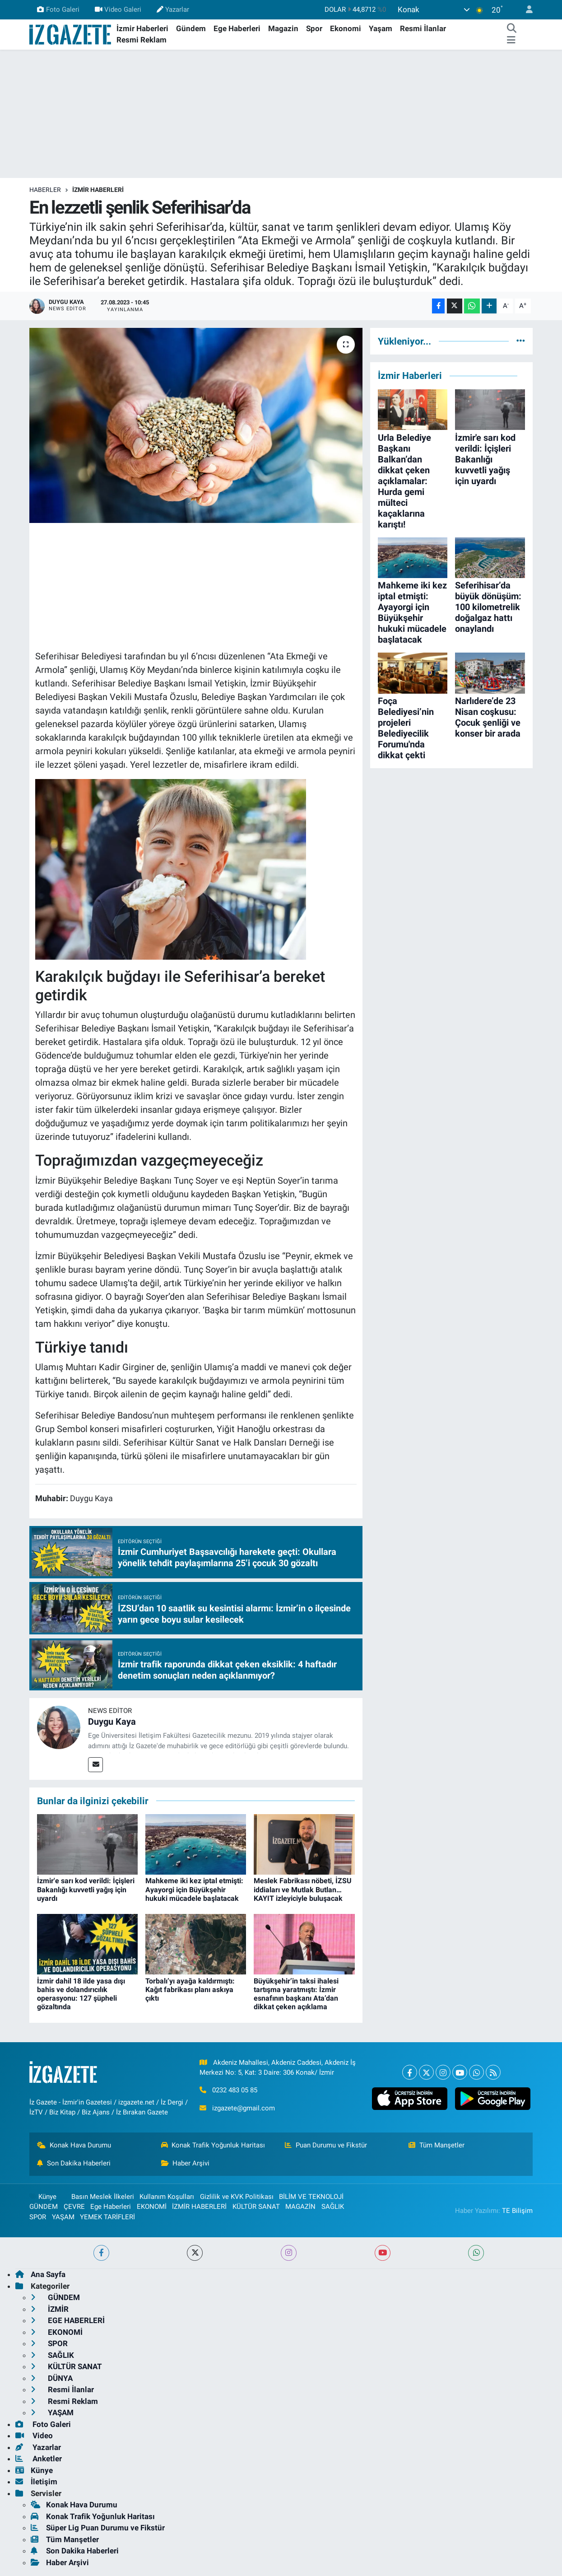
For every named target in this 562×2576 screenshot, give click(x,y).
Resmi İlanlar (423, 28)
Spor (314, 28)
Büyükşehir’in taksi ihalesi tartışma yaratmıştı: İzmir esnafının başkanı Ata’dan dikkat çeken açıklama (296, 1994)
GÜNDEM (43, 2207)
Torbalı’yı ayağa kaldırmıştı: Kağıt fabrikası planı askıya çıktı (190, 1989)
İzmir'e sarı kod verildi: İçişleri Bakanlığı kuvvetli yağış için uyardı (86, 1889)
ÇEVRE (74, 2207)
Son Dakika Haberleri (74, 2163)
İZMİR (50, 2309)
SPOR (37, 2217)
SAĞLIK (332, 2207)
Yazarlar (173, 9)
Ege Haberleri (237, 28)
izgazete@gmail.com (243, 2108)
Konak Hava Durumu (74, 2145)
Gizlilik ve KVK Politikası (237, 2197)
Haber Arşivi (185, 2163)
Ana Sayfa (40, 2274)
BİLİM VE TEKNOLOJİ (311, 2197)
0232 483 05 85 (234, 2090)
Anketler (38, 2458)
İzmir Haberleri (142, 28)
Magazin (283, 28)
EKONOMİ (152, 2207)
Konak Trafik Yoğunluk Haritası (213, 2145)
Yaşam (380, 28)
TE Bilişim (517, 2211)
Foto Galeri (58, 9)
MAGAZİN (300, 2207)
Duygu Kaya (112, 1721)
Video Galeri (118, 9)
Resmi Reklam (141, 39)
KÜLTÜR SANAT (256, 2207)
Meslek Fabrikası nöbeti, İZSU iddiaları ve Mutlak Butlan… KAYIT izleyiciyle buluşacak (303, 1889)
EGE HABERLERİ (68, 2320)
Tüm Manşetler (436, 2145)
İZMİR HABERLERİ (98, 189)
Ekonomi (345, 28)
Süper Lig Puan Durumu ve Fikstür (98, 2527)
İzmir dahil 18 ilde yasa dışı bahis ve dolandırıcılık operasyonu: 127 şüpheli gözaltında (81, 1994)
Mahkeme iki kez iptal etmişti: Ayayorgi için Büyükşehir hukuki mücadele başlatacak (194, 1889)
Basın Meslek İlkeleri (102, 2197)
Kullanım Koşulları (166, 2197)
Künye (42, 2197)
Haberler (45, 189)
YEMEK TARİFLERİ (107, 2217)
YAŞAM (63, 2217)
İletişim (36, 2481)
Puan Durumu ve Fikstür (326, 2145)
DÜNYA (52, 2378)
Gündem (191, 28)
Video (34, 2435)
